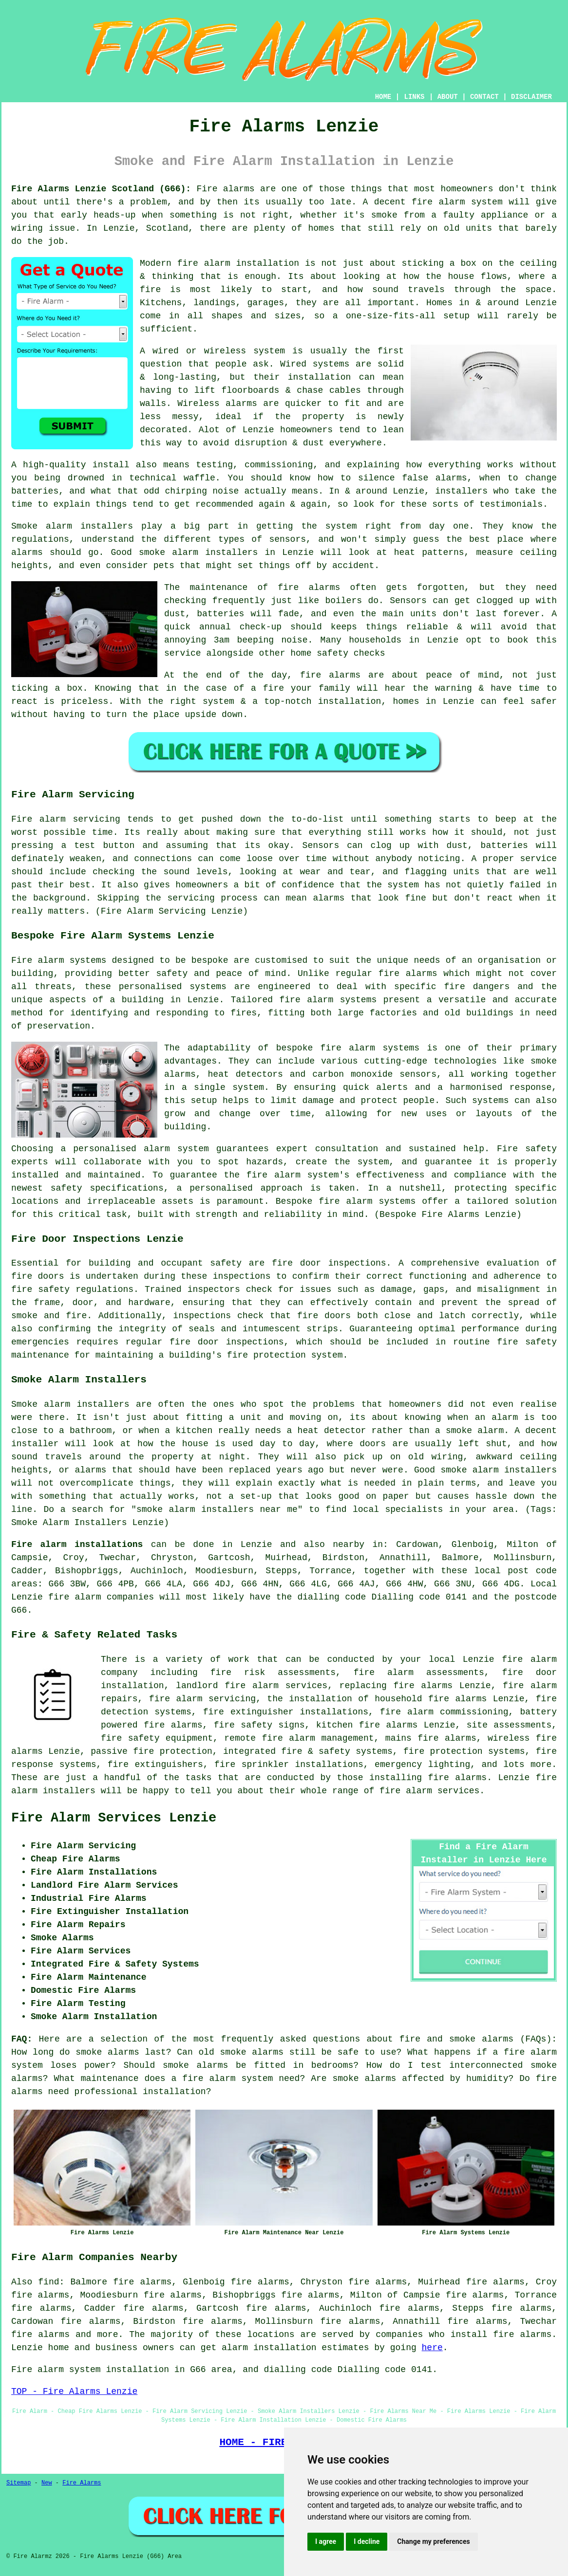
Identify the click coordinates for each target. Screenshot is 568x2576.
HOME (383, 97)
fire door (296, 1263)
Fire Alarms (81, 2483)
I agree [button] (325, 2541)
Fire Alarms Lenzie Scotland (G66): (101, 189)
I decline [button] (366, 2541)
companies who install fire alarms (463, 2334)
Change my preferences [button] (433, 2541)
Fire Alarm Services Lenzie (113, 1818)
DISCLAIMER (531, 97)
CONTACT (484, 97)
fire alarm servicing (202, 1699)
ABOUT (447, 97)
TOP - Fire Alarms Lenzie (74, 2391)
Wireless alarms (217, 403)
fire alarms (309, 587)
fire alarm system (457, 202)
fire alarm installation (238, 263)
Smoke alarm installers (72, 526)
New (46, 2483)
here (432, 2348)
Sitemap (18, 2483)
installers (461, 491)
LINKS (414, 97)
